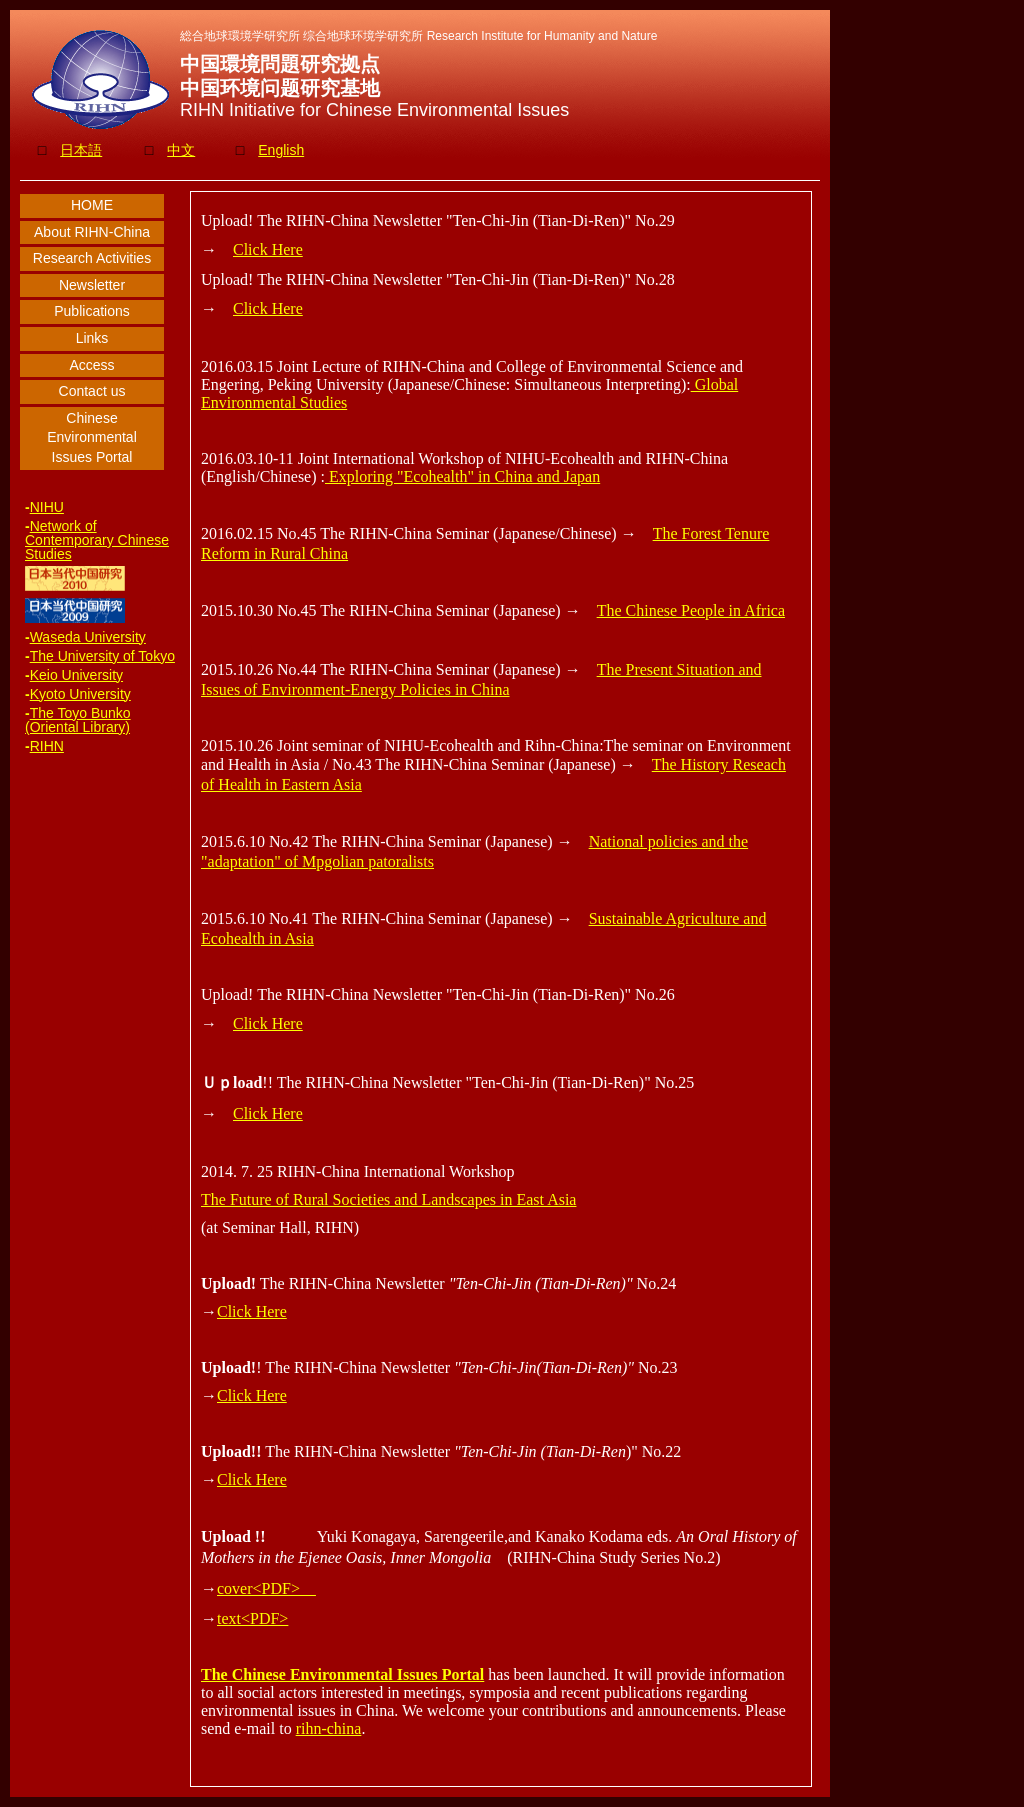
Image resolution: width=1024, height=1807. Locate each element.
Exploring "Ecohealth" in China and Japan (462, 476)
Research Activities (92, 258)
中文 (181, 150)
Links (92, 338)
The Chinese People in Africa (691, 610)
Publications (92, 311)
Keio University (76, 675)
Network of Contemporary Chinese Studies (97, 540)
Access (91, 365)
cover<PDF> (266, 1588)
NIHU (47, 507)
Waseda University (88, 637)
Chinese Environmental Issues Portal (92, 437)
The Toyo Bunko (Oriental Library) (78, 720)
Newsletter (92, 285)
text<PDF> (252, 1618)
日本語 (81, 150)
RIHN (47, 746)
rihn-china (329, 1728)
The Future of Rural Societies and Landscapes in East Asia (388, 1199)
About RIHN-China (92, 232)
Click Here (268, 249)
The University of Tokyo (102, 656)
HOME (92, 205)
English (281, 150)
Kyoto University (80, 694)
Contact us (92, 391)
